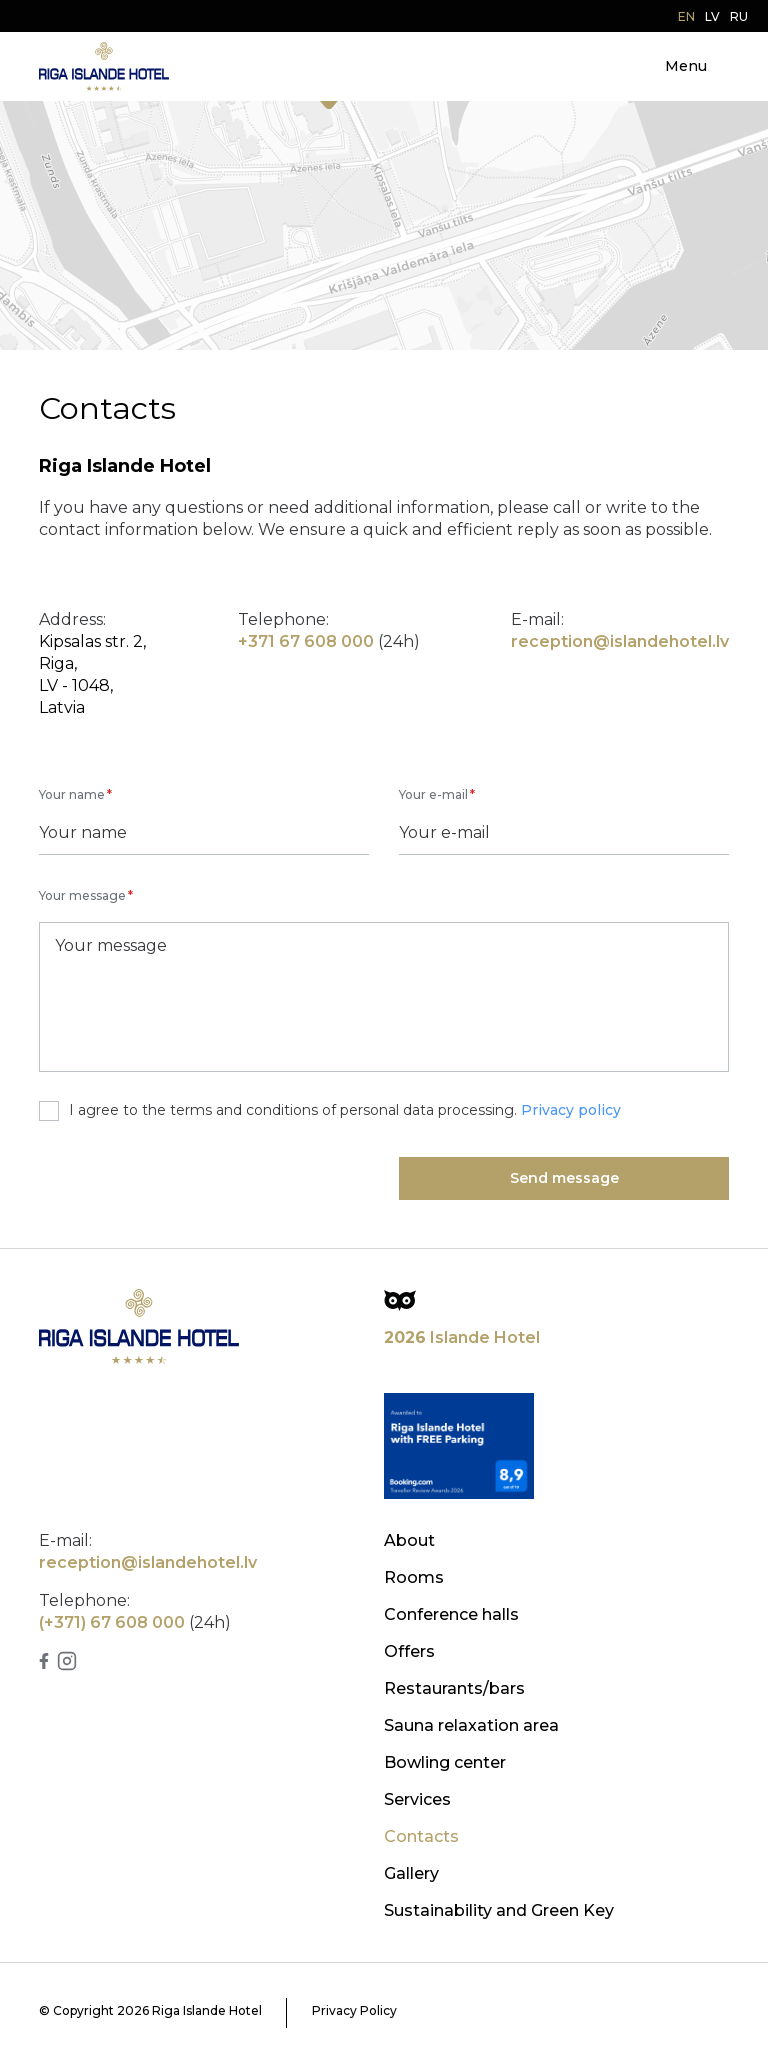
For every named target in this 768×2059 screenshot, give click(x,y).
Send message (564, 1178)
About (409, 1540)
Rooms (414, 1577)
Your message (82, 895)
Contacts (421, 1836)
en (686, 16)
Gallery (411, 1873)
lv (712, 16)
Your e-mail (433, 794)
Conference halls (451, 1614)
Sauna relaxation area (471, 1725)
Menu (686, 66)
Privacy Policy (354, 2010)
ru (739, 16)
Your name (72, 794)
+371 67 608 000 (306, 641)
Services (417, 1799)
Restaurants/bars (454, 1688)
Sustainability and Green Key (499, 1910)
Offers (409, 1651)
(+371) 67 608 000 (112, 1622)
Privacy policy (571, 1110)
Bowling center (445, 1762)
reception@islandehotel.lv (620, 641)
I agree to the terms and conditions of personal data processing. (330, 1110)
